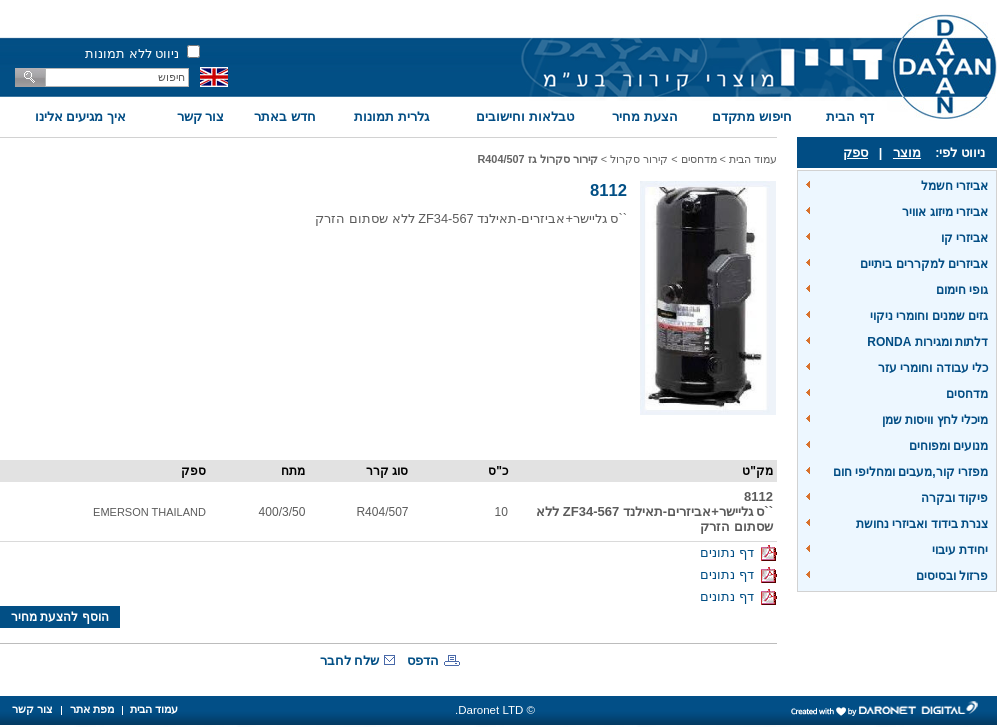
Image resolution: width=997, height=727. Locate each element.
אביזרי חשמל (954, 186)
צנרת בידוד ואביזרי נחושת (922, 524)
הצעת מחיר (645, 116)
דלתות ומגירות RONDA (927, 342)
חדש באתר (285, 116)
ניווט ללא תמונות (132, 53)
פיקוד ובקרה (954, 498)
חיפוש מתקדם (752, 116)
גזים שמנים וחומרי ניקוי (929, 316)
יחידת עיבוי (960, 550)
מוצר (907, 152)
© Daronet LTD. (495, 710)
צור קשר (201, 116)
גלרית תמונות (391, 116)
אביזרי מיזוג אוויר (945, 212)
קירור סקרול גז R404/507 (537, 159)
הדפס (423, 660)
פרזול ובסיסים (952, 576)
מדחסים (967, 394)
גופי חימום (962, 290)
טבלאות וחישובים (525, 116)
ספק (855, 152)
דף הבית (850, 116)
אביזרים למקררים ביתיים (924, 264)
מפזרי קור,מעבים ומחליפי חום (910, 472)
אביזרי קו (964, 238)
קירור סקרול (639, 159)
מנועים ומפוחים (948, 446)
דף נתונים (738, 552)
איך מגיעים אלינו (80, 116)
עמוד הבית (753, 159)
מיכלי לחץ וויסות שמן (935, 420)
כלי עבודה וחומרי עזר (933, 368)
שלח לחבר (350, 660)
